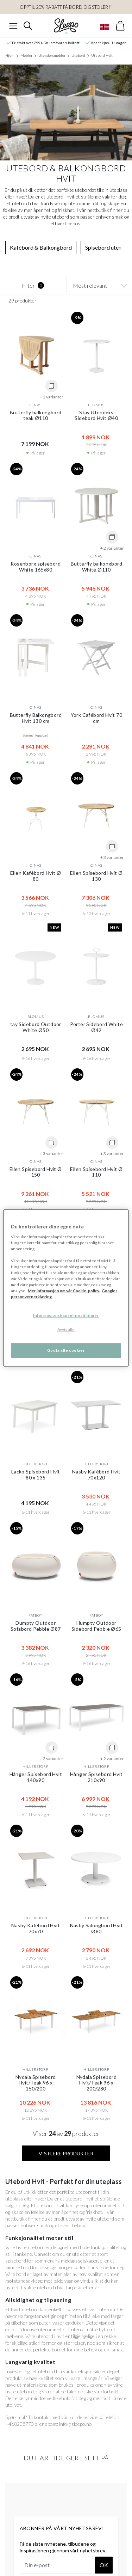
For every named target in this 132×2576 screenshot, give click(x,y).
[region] (65, 1288)
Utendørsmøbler (51, 55)
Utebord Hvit (102, 55)
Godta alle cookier (66, 1350)
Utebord (78, 55)
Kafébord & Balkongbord (41, 247)
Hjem (9, 55)
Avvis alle (66, 1329)
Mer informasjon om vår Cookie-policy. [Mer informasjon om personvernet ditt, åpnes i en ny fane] (64, 1291)
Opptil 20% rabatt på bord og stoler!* (66, 7)
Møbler (26, 55)
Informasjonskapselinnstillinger (66, 1315)
